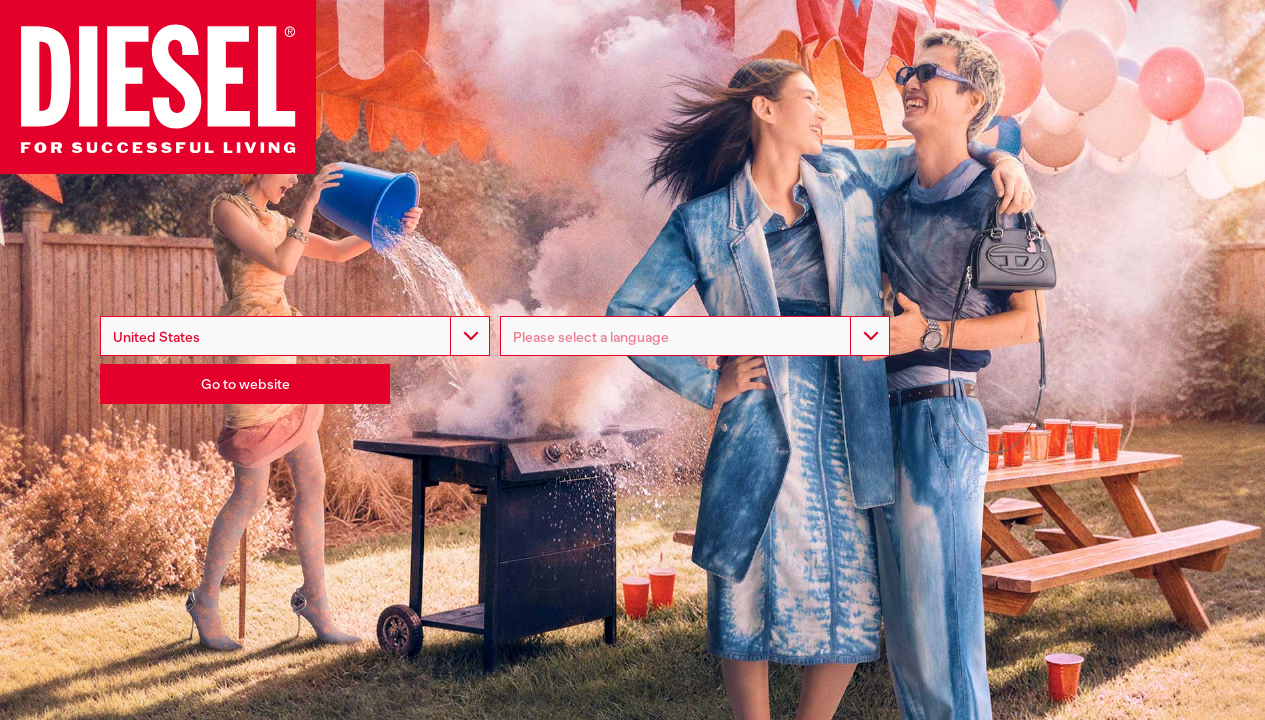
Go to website (245, 384)
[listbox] (695, 336)
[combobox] (295, 336)
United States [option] (156, 337)
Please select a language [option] (591, 337)
